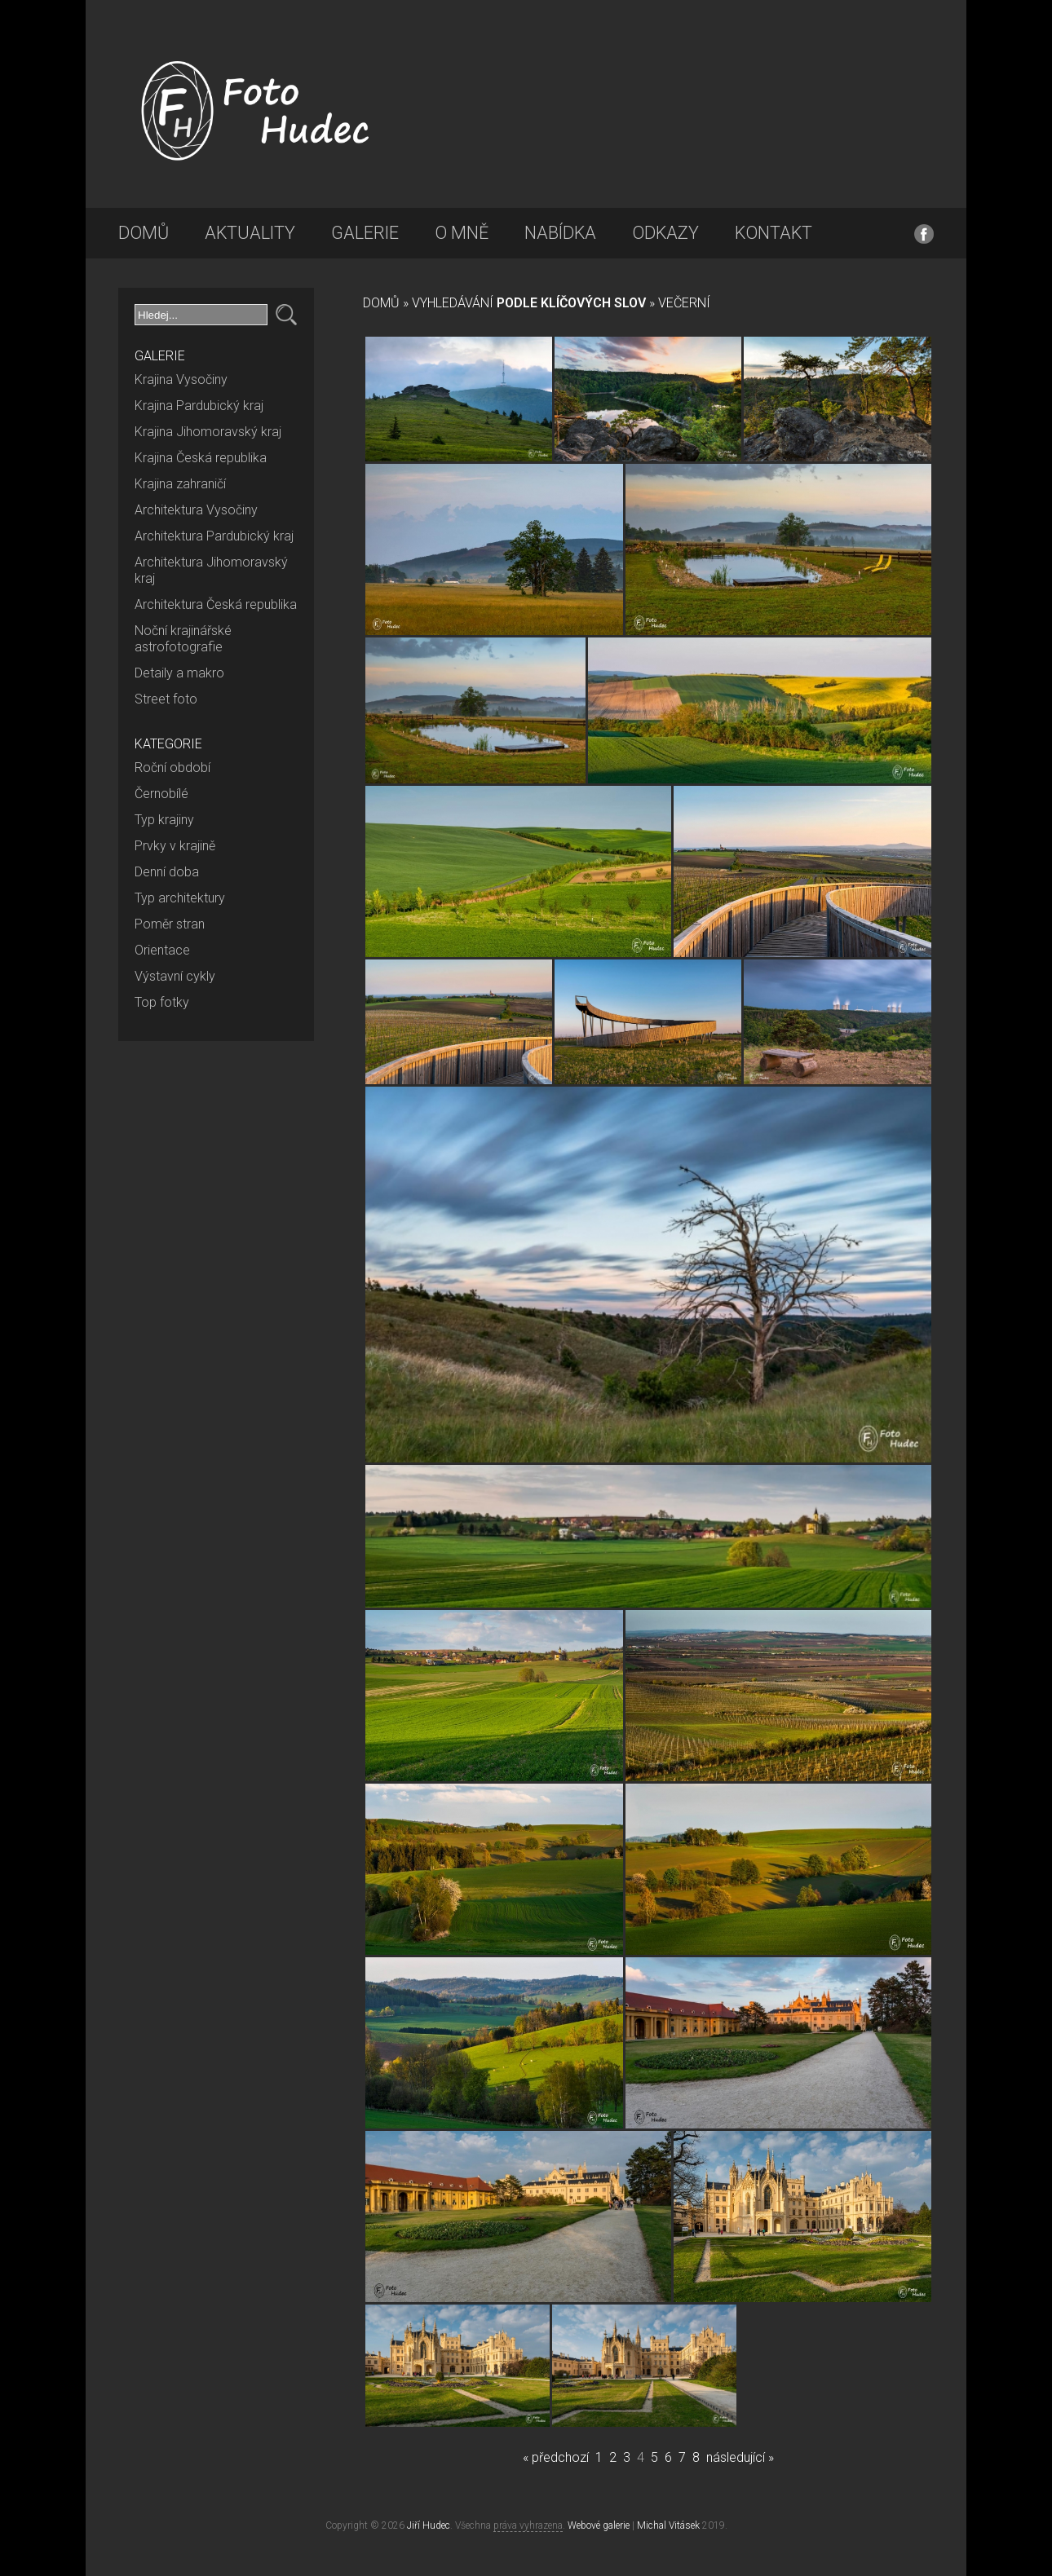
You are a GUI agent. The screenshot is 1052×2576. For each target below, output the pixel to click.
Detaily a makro (179, 673)
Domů (143, 233)
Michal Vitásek (668, 2525)
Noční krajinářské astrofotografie (183, 639)
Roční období (172, 767)
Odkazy (665, 233)
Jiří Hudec (428, 2525)
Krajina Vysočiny (181, 379)
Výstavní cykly (175, 976)
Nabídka (560, 233)
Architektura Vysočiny (196, 510)
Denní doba (167, 872)
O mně (461, 233)
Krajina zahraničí (180, 484)
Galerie (365, 233)
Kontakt (773, 233)
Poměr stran (170, 924)
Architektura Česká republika (216, 604)
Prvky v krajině (175, 846)
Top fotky (162, 1002)
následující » (740, 2457)
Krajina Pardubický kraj (199, 405)
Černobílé (161, 793)
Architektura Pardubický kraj (214, 536)
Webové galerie (599, 2525)
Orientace (162, 950)
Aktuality (250, 233)
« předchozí (556, 2457)
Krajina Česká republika (201, 457)
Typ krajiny (164, 819)
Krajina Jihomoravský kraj (208, 431)
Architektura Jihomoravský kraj (211, 570)
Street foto (166, 699)
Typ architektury (180, 898)
